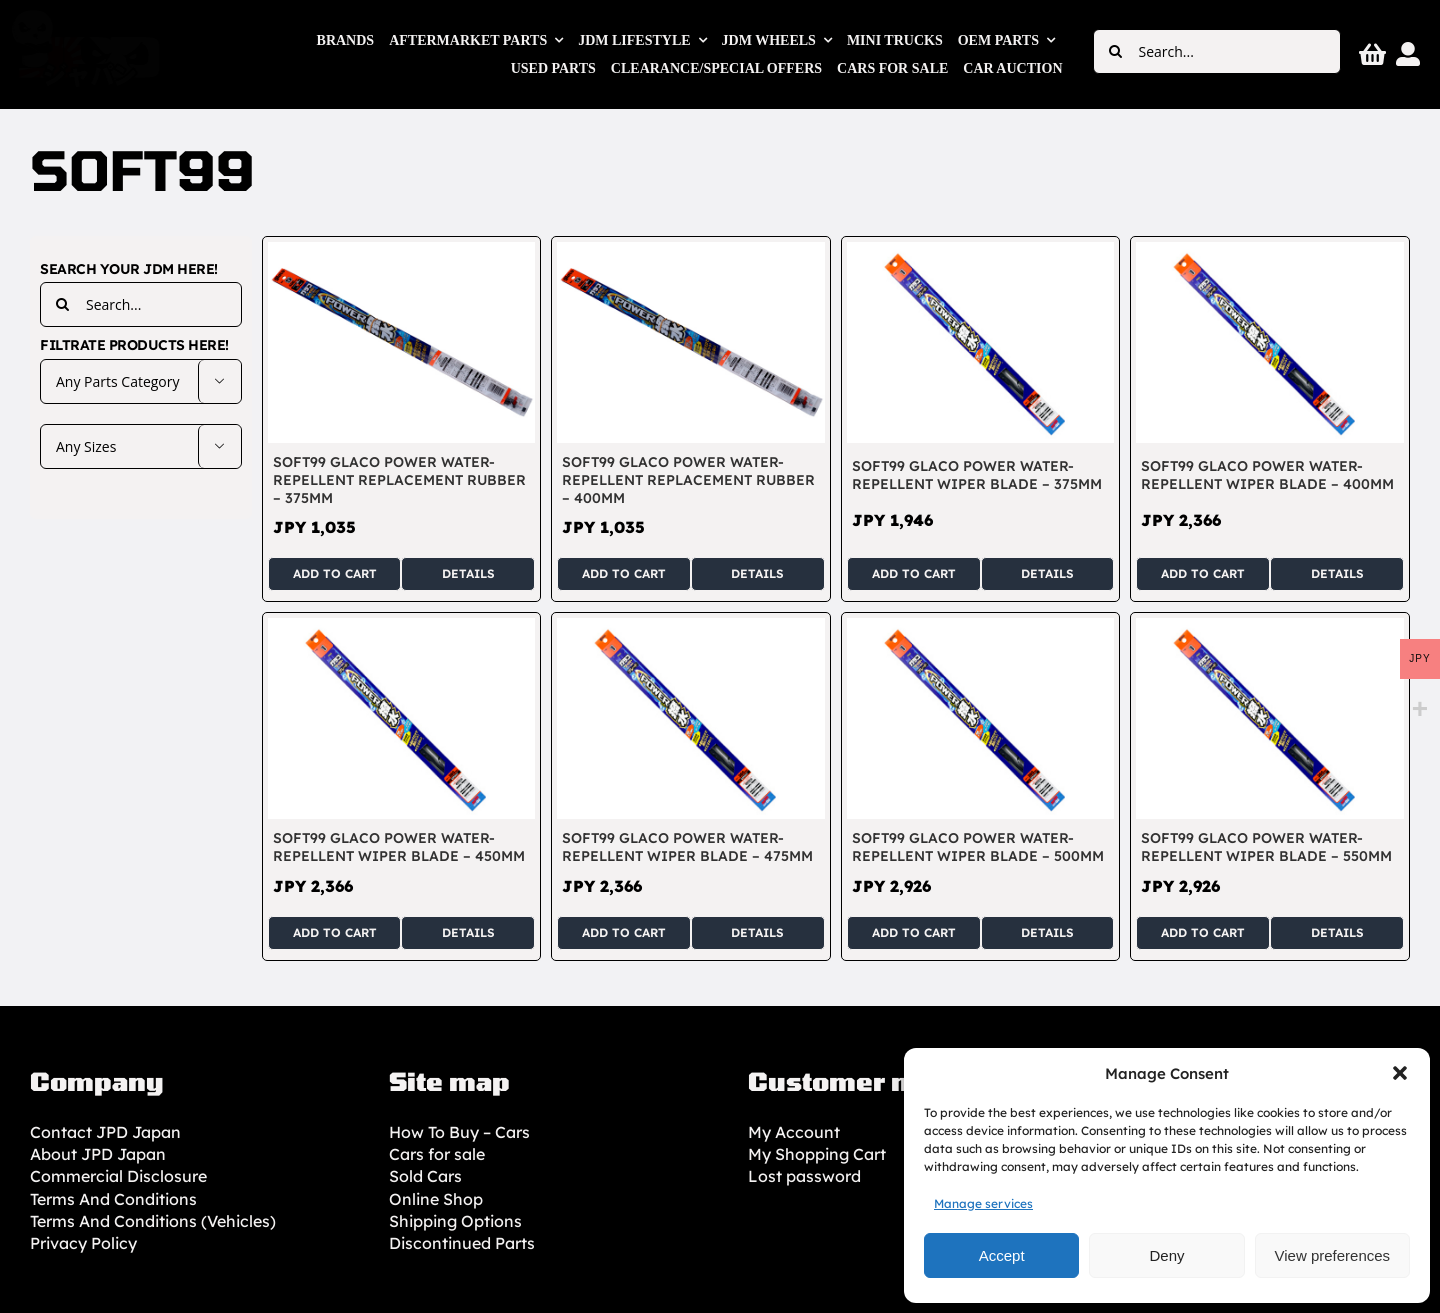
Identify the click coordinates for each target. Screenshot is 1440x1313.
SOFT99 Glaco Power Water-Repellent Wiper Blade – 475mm (687, 847)
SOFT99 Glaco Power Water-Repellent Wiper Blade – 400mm (1267, 475)
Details (468, 573)
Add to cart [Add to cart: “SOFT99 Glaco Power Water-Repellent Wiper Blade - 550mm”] (1203, 932)
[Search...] (1217, 51)
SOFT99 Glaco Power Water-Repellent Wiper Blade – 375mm (977, 475)
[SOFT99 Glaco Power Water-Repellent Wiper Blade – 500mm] (981, 629)
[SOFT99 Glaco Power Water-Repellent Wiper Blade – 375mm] (981, 253)
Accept (1002, 1255)
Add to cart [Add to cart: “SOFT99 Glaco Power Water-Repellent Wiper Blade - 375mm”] (914, 573)
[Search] (1115, 51)
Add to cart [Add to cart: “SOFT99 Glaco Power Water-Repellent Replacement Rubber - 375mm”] (335, 573)
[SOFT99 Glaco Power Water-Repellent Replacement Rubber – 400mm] (691, 253)
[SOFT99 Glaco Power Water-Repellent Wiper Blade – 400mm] (1270, 253)
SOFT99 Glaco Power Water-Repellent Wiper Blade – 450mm (399, 847)
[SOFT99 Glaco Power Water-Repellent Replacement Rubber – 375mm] (402, 253)
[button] (1400, 1073)
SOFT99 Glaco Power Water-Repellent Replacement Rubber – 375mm (399, 480)
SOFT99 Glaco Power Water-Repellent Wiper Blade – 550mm (1266, 847)
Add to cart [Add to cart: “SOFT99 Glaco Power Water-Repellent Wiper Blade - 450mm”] (335, 932)
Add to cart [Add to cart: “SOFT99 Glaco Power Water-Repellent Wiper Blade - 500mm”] (914, 932)
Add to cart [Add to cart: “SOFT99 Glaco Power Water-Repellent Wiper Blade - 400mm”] (1203, 573)
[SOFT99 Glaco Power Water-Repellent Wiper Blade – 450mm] (402, 629)
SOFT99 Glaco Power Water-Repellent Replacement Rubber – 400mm (688, 480)
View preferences (1333, 1255)
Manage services (983, 1203)
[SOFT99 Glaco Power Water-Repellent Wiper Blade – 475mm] (691, 629)
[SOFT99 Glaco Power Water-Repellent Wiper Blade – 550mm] (1270, 629)
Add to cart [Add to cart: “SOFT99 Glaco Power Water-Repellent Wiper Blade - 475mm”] (624, 932)
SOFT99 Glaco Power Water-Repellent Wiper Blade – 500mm (978, 847)
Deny (1166, 1255)
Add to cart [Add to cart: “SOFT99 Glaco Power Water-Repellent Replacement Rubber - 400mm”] (624, 573)
